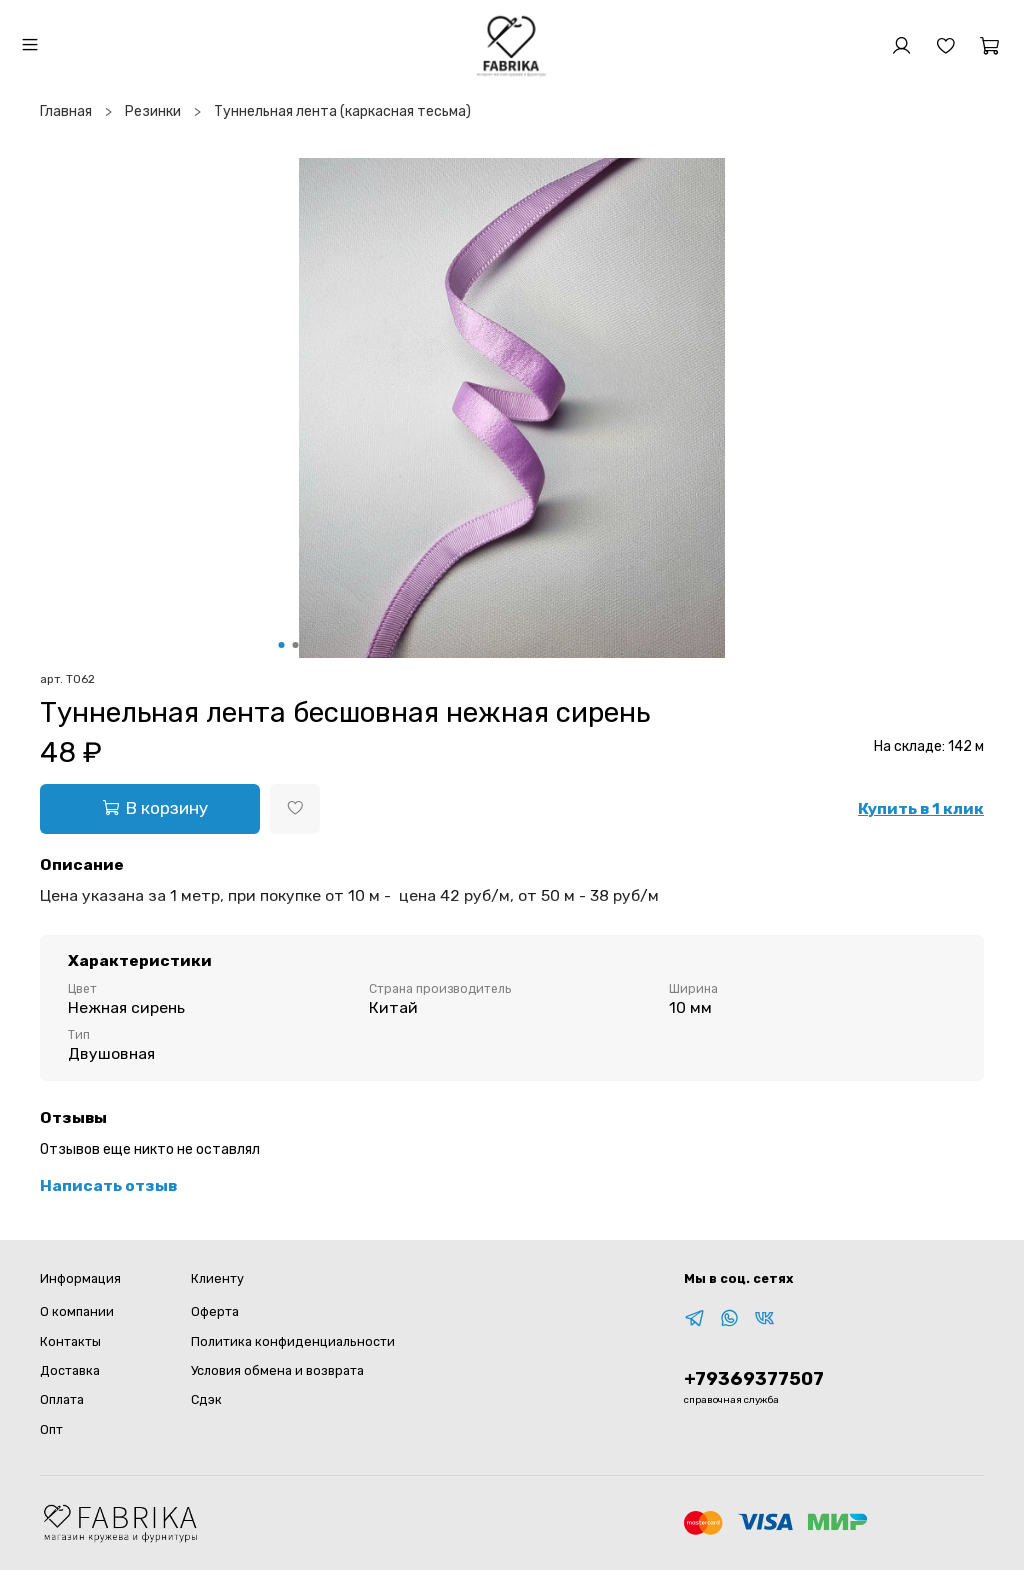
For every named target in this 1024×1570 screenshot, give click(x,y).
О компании (77, 1311)
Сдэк (206, 1399)
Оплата (62, 1399)
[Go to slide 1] (282, 645)
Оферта (215, 1311)
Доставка (70, 1370)
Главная (66, 111)
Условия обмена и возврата (277, 1370)
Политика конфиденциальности (293, 1341)
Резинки (153, 111)
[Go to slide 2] (296, 645)
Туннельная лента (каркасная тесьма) (342, 111)
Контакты (70, 1341)
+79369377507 (754, 1379)
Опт (51, 1429)
